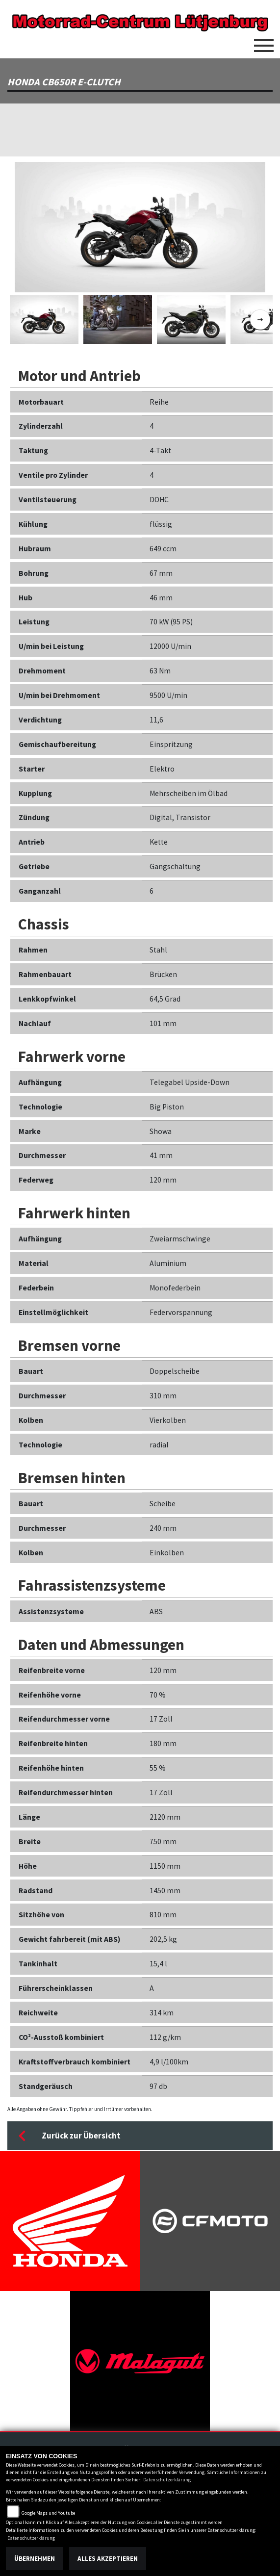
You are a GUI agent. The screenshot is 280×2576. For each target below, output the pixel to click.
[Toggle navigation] (264, 41)
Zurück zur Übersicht (69, 2136)
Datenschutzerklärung (167, 2479)
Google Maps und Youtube (48, 2513)
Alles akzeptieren (107, 2558)
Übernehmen (34, 2558)
